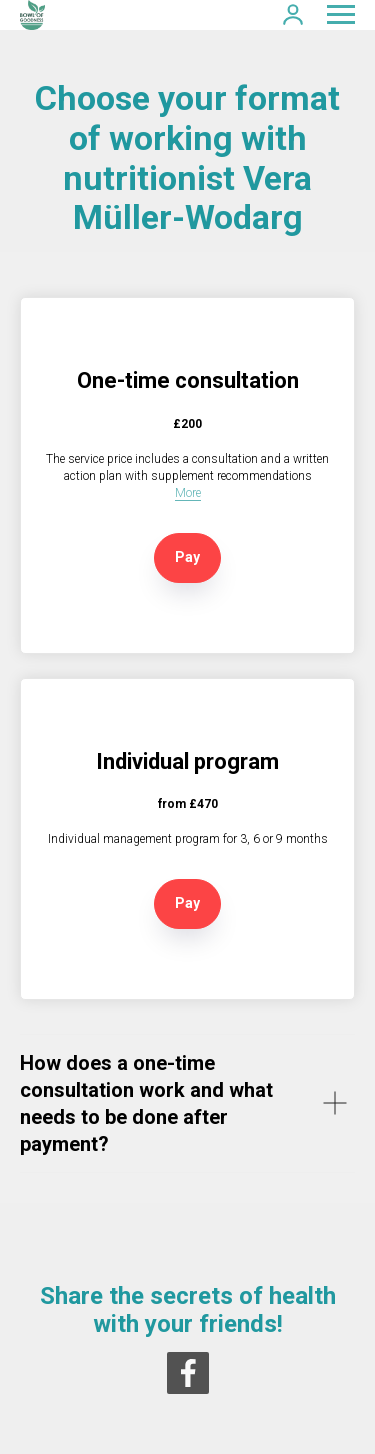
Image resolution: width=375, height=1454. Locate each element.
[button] (293, 14)
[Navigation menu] (341, 15)
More (188, 493)
